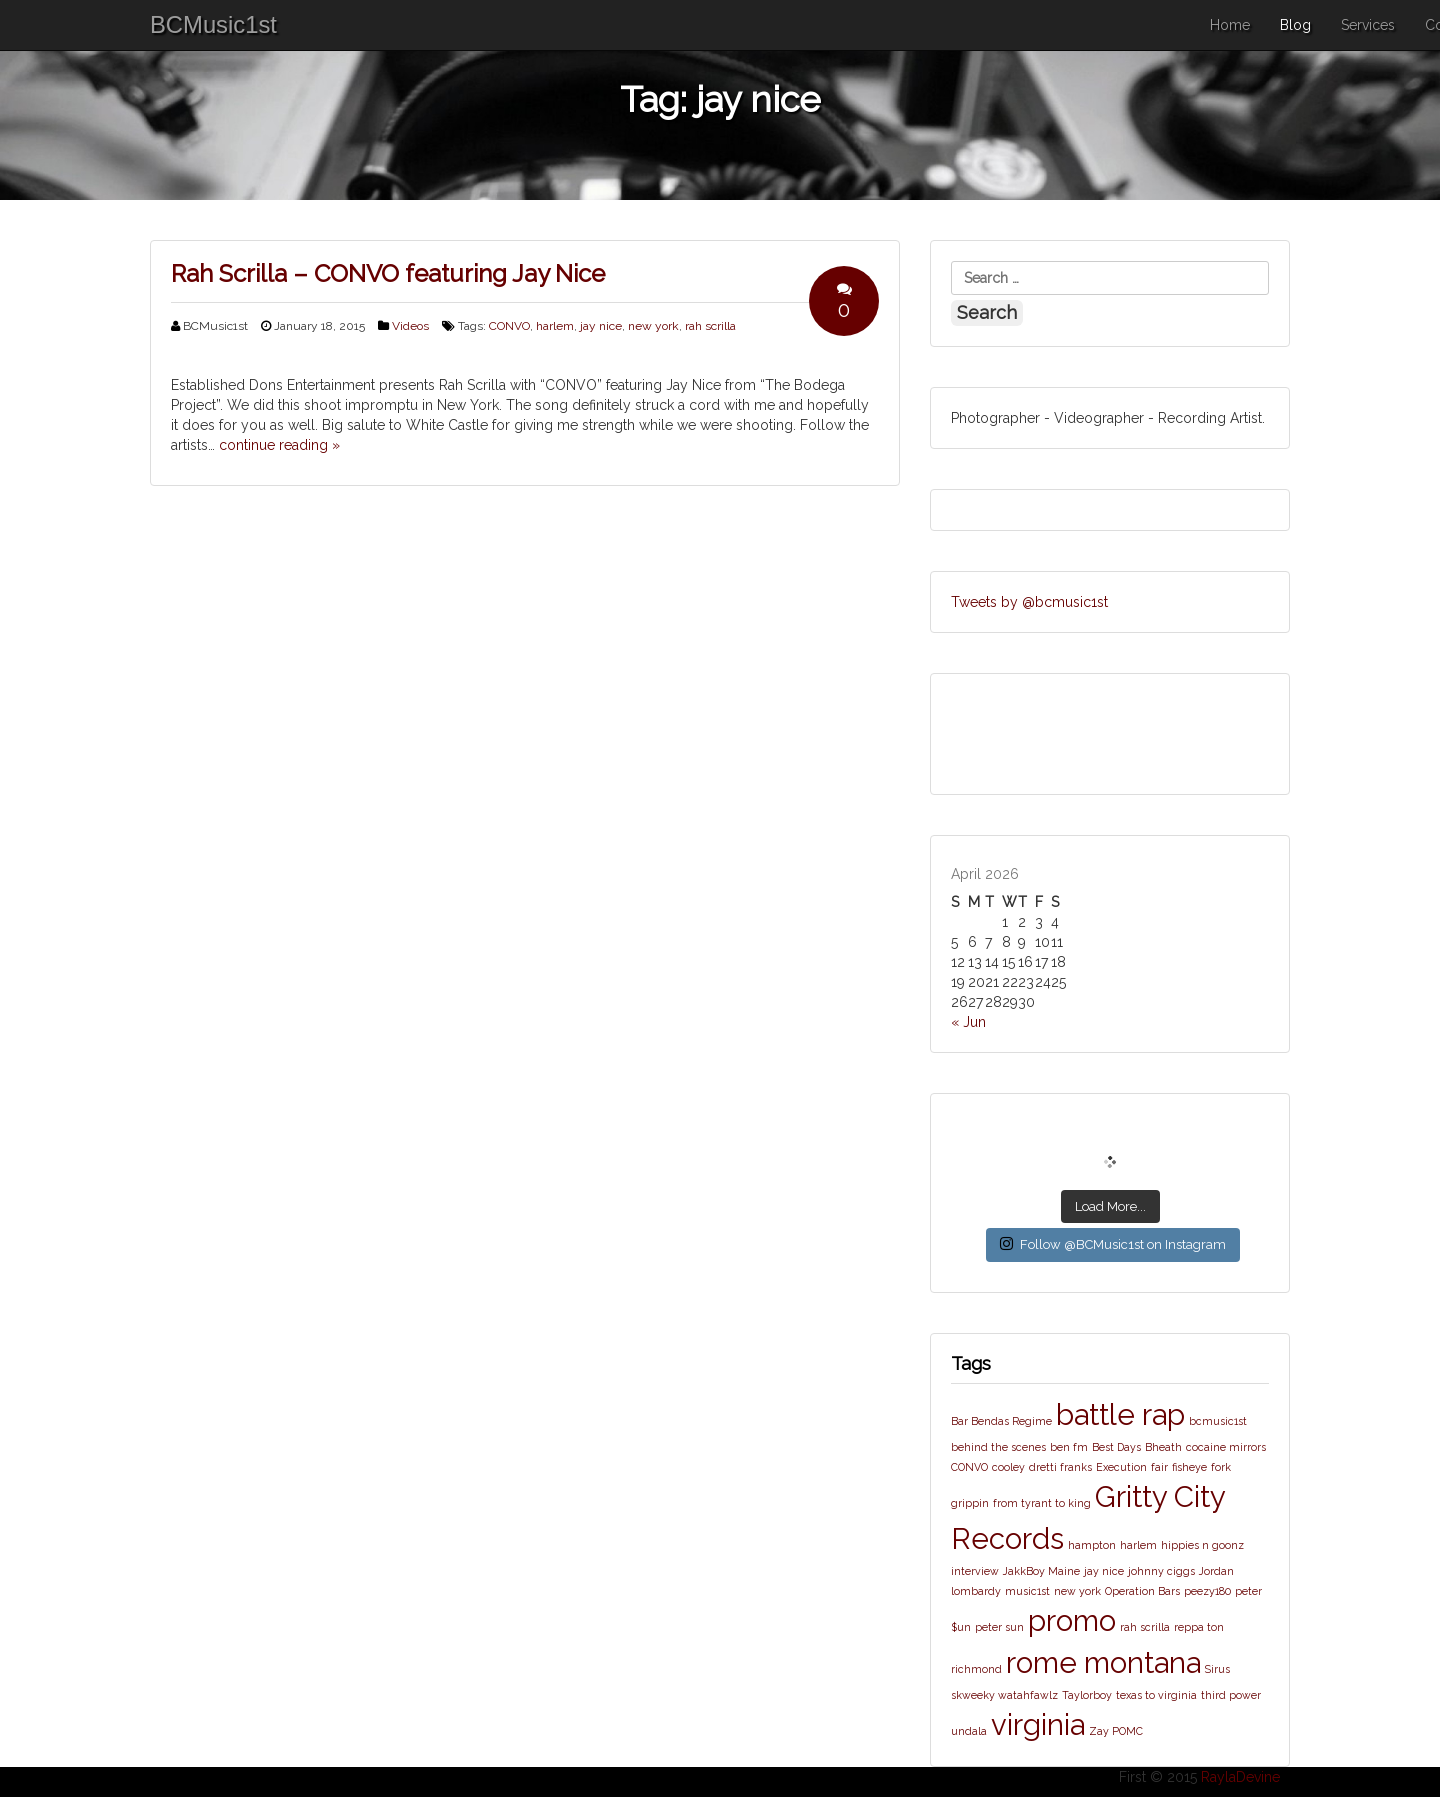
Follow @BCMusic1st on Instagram (1113, 1244)
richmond (976, 1669)
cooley (1008, 1467)
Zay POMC (1116, 1731)
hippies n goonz (1202, 1545)
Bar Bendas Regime (1001, 1421)
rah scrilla (710, 326)
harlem (555, 326)
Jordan (1216, 1571)
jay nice (601, 326)
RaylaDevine (1240, 1777)
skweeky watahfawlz (1004, 1695)
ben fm (1069, 1447)
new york (653, 326)
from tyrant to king (1042, 1503)
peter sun (999, 1627)
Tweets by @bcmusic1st (1029, 602)
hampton (1092, 1545)
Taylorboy (1087, 1695)
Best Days (1116, 1447)
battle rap (1120, 1414)
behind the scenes (998, 1447)
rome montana (1103, 1662)
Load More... (1110, 1206)
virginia (1038, 1724)
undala (969, 1731)
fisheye (1189, 1467)
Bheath (1163, 1447)
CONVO (509, 326)
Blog (1295, 25)
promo (1072, 1620)
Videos (410, 326)
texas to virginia (1156, 1695)
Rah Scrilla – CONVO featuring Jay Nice (388, 273)
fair (1159, 1467)
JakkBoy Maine (1041, 1571)
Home (1230, 25)
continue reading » (279, 445)
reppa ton (1199, 1627)
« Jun (968, 1022)
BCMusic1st (213, 24)
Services (1368, 25)
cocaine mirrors (1226, 1447)
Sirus (1217, 1669)
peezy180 (1207, 1591)
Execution (1121, 1467)
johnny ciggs (1161, 1571)
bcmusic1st (1218, 1421)
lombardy (976, 1591)
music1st (1027, 1591)
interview (975, 1571)
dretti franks (1060, 1467)
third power (1231, 1695)
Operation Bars (1142, 1591)
